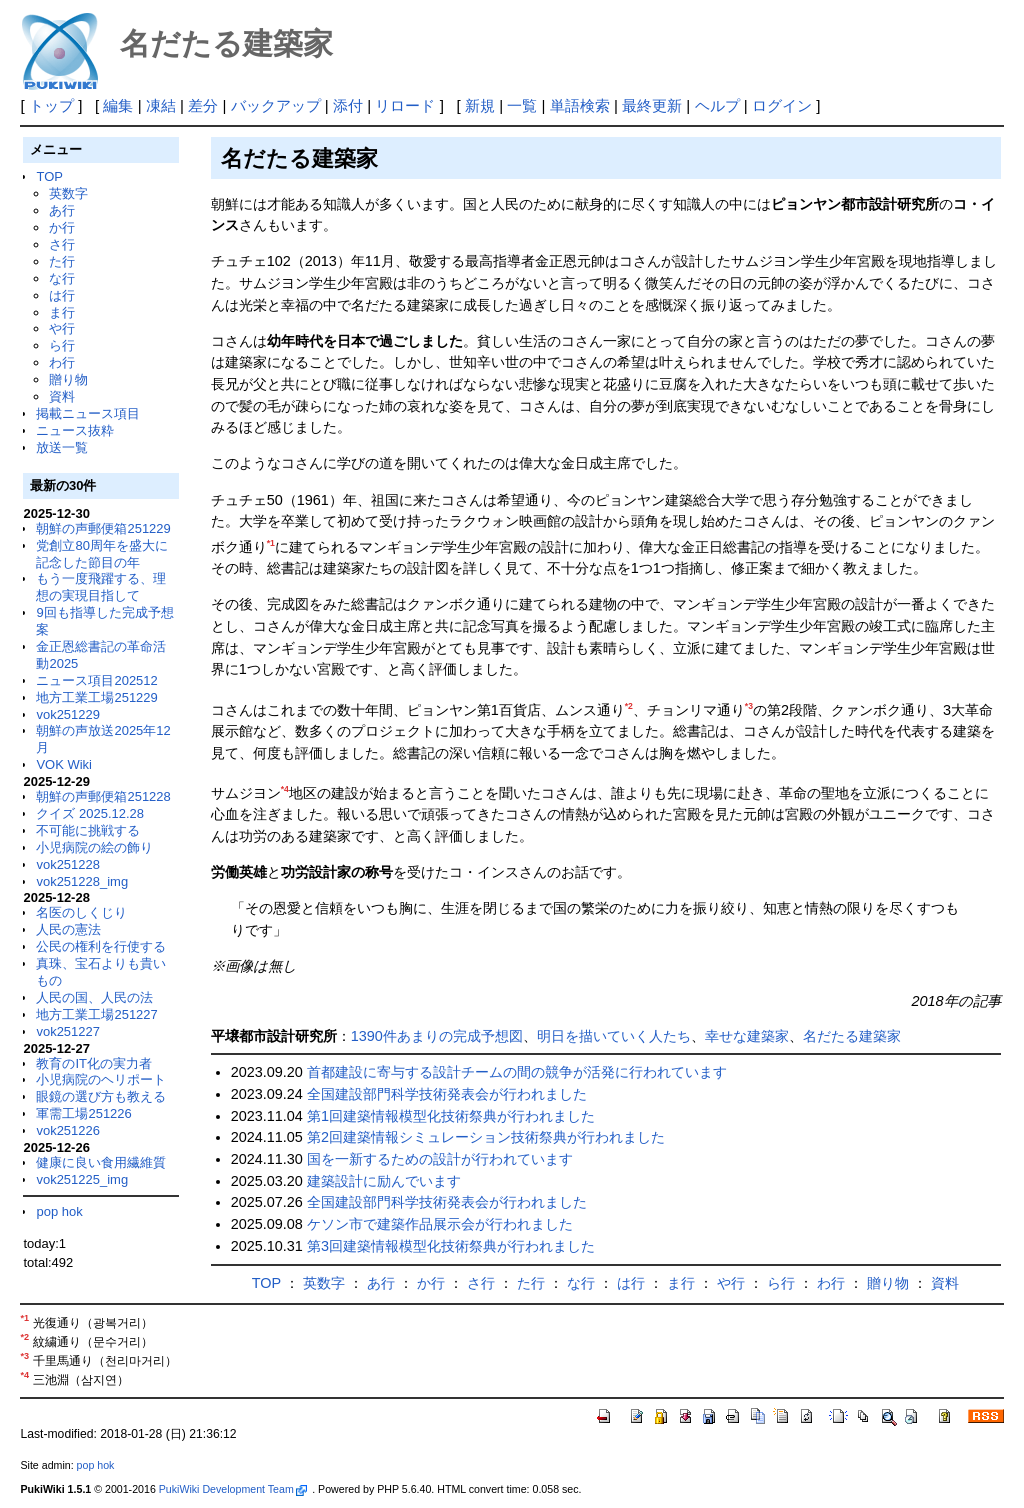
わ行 (62, 362)
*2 (629, 706)
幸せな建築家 (747, 1036)
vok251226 (68, 1130)
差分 (203, 105)
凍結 (161, 105)
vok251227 (68, 1031)
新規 (480, 105)
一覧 (522, 105)
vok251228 (68, 864)
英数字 (68, 193)
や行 (62, 328)
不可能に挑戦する (88, 830)
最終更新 (652, 105)
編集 (118, 105)
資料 (62, 396)
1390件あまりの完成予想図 (437, 1036)
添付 (348, 105)
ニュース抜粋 (75, 430)
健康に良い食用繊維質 (101, 1162)
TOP (49, 176)
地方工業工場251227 (96, 1014)
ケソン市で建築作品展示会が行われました (440, 1224)
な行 (62, 278)
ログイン (782, 105)
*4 (285, 789)
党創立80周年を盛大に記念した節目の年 (101, 554)
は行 (62, 295)
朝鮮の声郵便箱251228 (103, 796)
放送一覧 (62, 447)
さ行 (62, 244)
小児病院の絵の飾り (94, 847)
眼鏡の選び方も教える (101, 1096)
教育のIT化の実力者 (94, 1063)
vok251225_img (82, 1179)
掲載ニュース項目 (88, 413)
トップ (51, 105)
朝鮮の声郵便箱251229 (103, 528)
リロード (405, 105)
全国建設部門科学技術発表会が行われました (447, 1094)
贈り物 (68, 379)
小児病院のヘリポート (101, 1079)
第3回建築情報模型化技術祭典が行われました (451, 1246)
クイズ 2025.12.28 (90, 813)
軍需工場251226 (83, 1113)
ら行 (62, 345)
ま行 (62, 312)
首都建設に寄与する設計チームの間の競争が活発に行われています (517, 1072)
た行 (62, 261)
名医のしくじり (81, 912)
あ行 (62, 210)
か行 (62, 227)
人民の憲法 (68, 929)
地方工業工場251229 (96, 697)
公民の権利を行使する (101, 946)
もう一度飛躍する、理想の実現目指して (101, 587)
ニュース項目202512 (96, 680)
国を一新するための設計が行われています (440, 1159)
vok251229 (68, 714)
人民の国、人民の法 (94, 997)
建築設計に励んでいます (384, 1181)
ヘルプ (717, 105)
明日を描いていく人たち (614, 1036)
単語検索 (580, 105)
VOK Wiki (64, 764)
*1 (271, 543)
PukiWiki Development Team (233, 1489)
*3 (749, 706)
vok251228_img (82, 881)
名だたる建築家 (852, 1036)
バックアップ (276, 105)
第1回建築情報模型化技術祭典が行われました (451, 1116)
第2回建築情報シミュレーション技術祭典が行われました (486, 1137)
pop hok (59, 1211)
